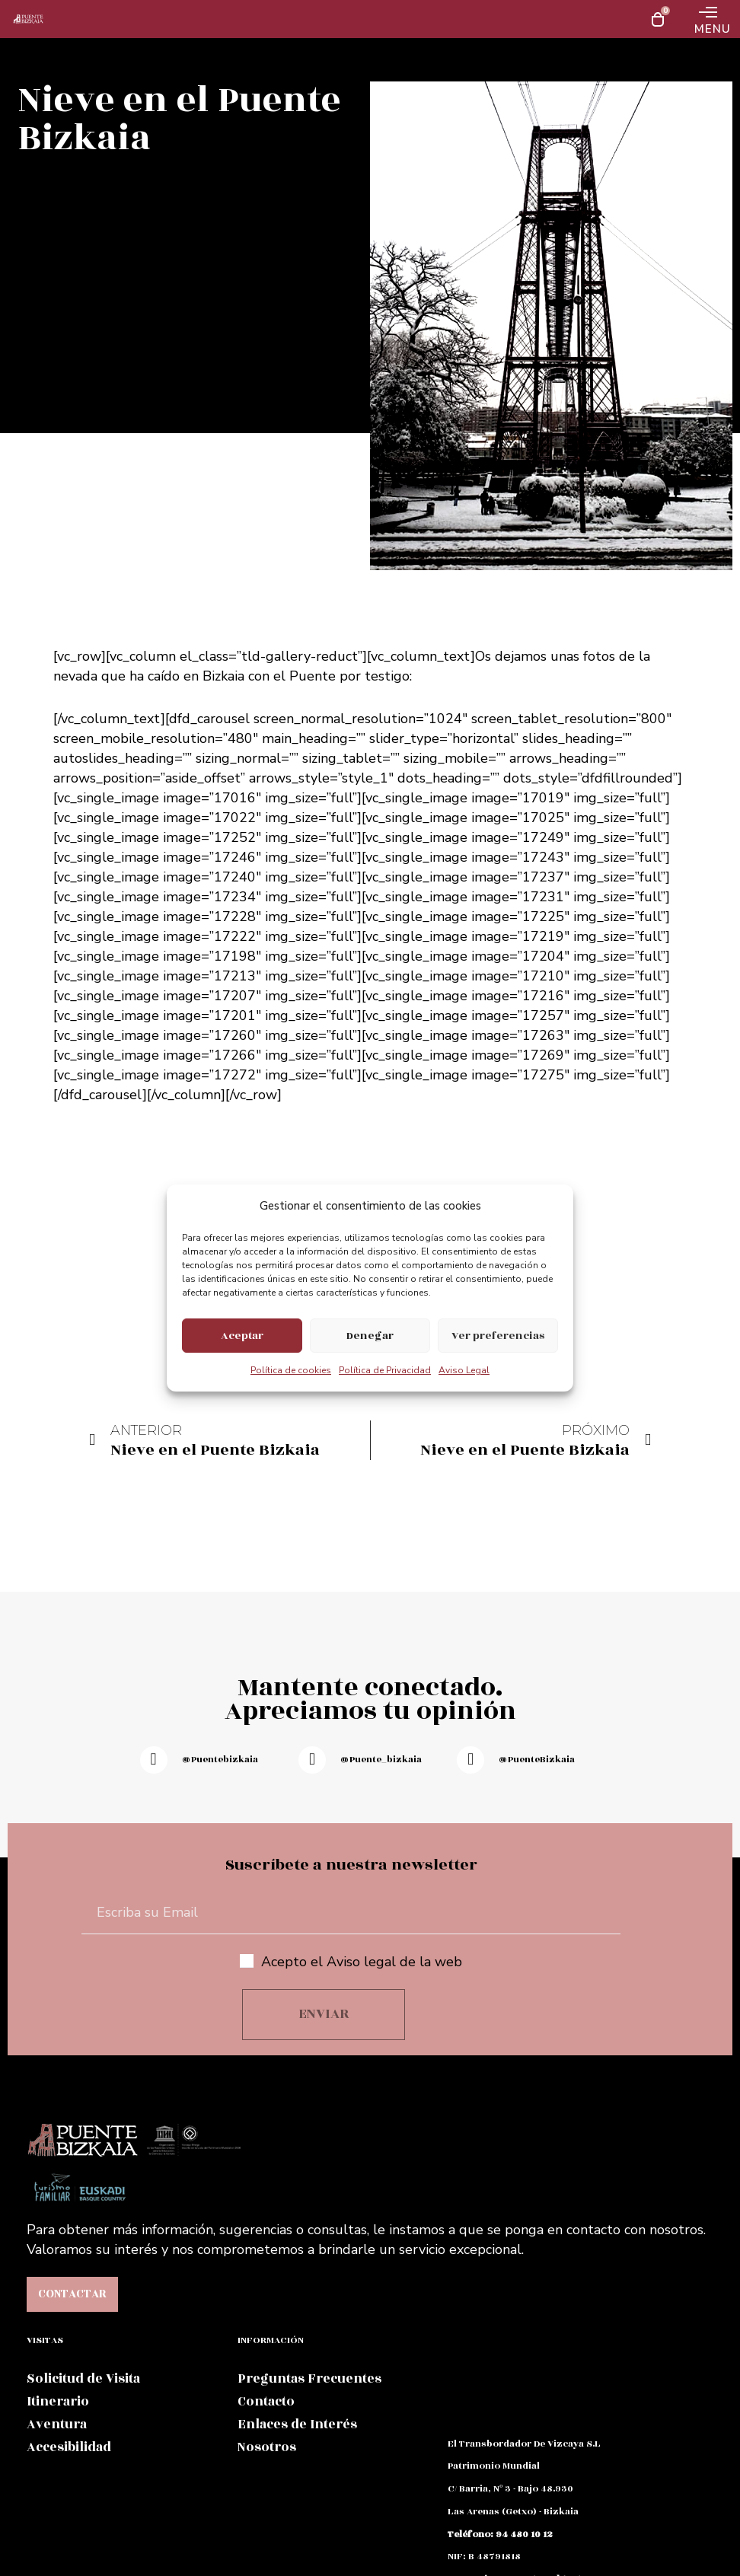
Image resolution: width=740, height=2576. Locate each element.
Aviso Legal (464, 1370)
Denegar (370, 1336)
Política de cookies (290, 1370)
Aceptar (242, 1336)
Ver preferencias (497, 1336)
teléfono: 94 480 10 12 (500, 2534)
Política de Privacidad (385, 1370)
